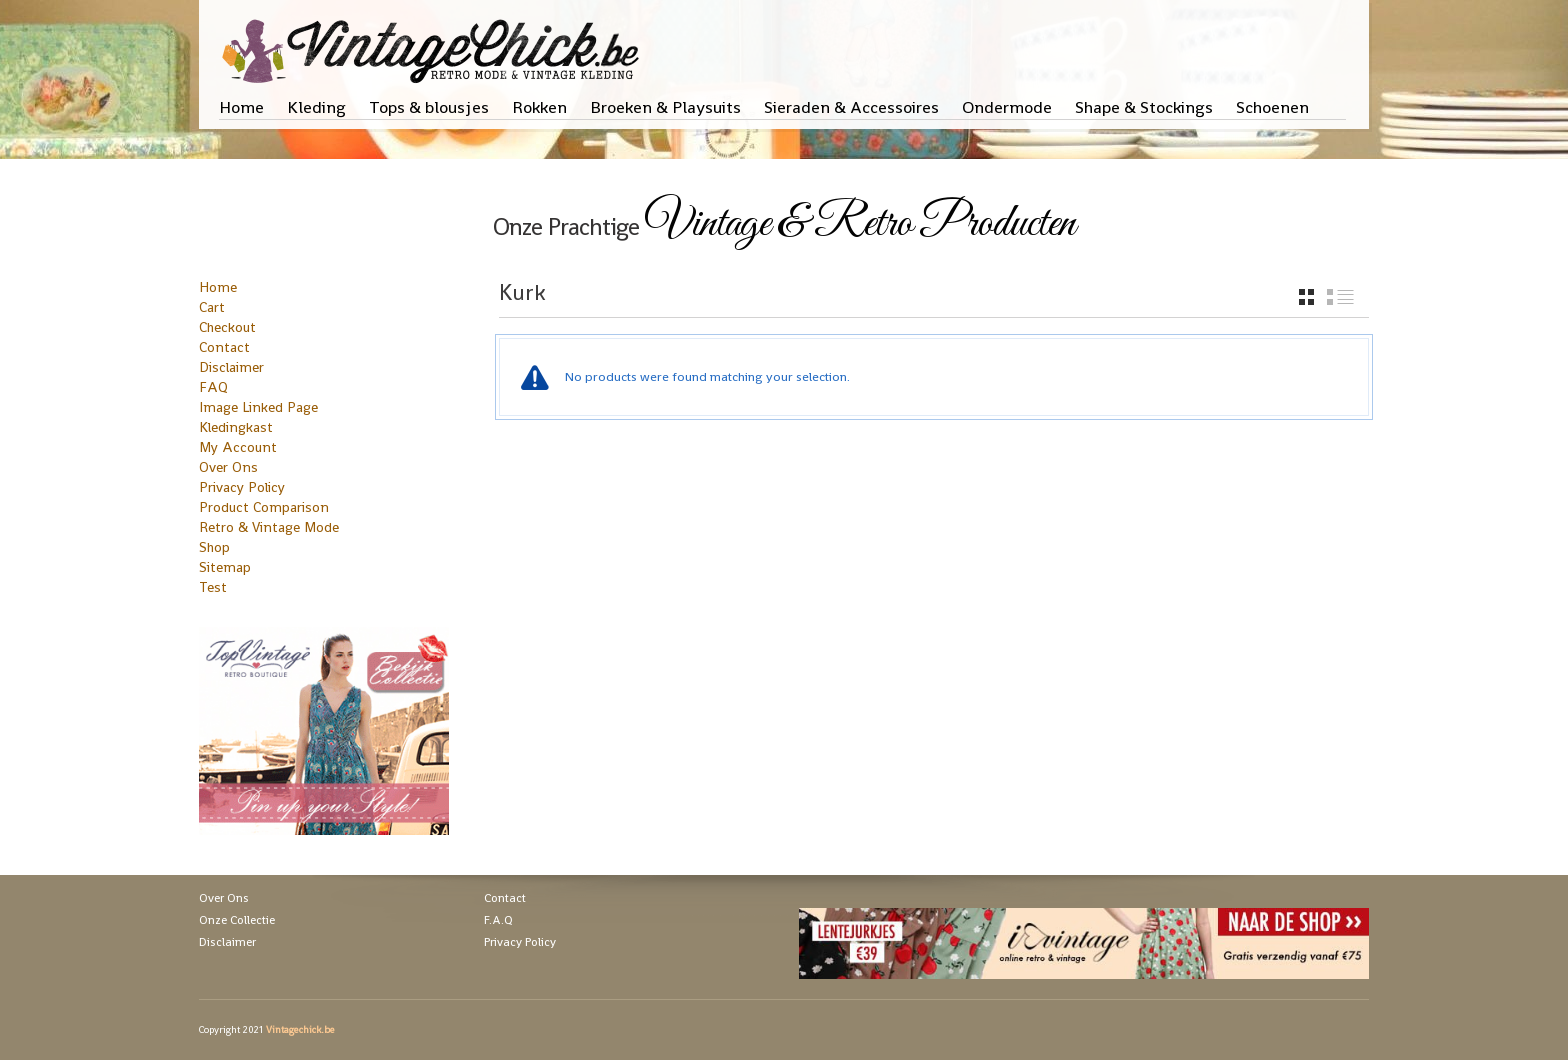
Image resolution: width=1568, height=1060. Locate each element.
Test (213, 587)
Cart (212, 307)
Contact (224, 347)
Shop (214, 547)
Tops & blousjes (429, 107)
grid (1306, 297)
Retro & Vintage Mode (269, 527)
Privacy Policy (242, 487)
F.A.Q (498, 920)
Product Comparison (264, 507)
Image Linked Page (258, 407)
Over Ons (228, 467)
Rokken (539, 107)
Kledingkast (236, 427)
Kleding (316, 107)
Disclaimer (231, 367)
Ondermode (1007, 107)
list (1340, 297)
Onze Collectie (237, 920)
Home (241, 107)
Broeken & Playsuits (665, 107)
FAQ (213, 387)
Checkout (227, 327)
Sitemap (225, 567)
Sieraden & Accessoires (851, 107)
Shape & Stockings (1144, 107)
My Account (238, 447)
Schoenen (1272, 107)
